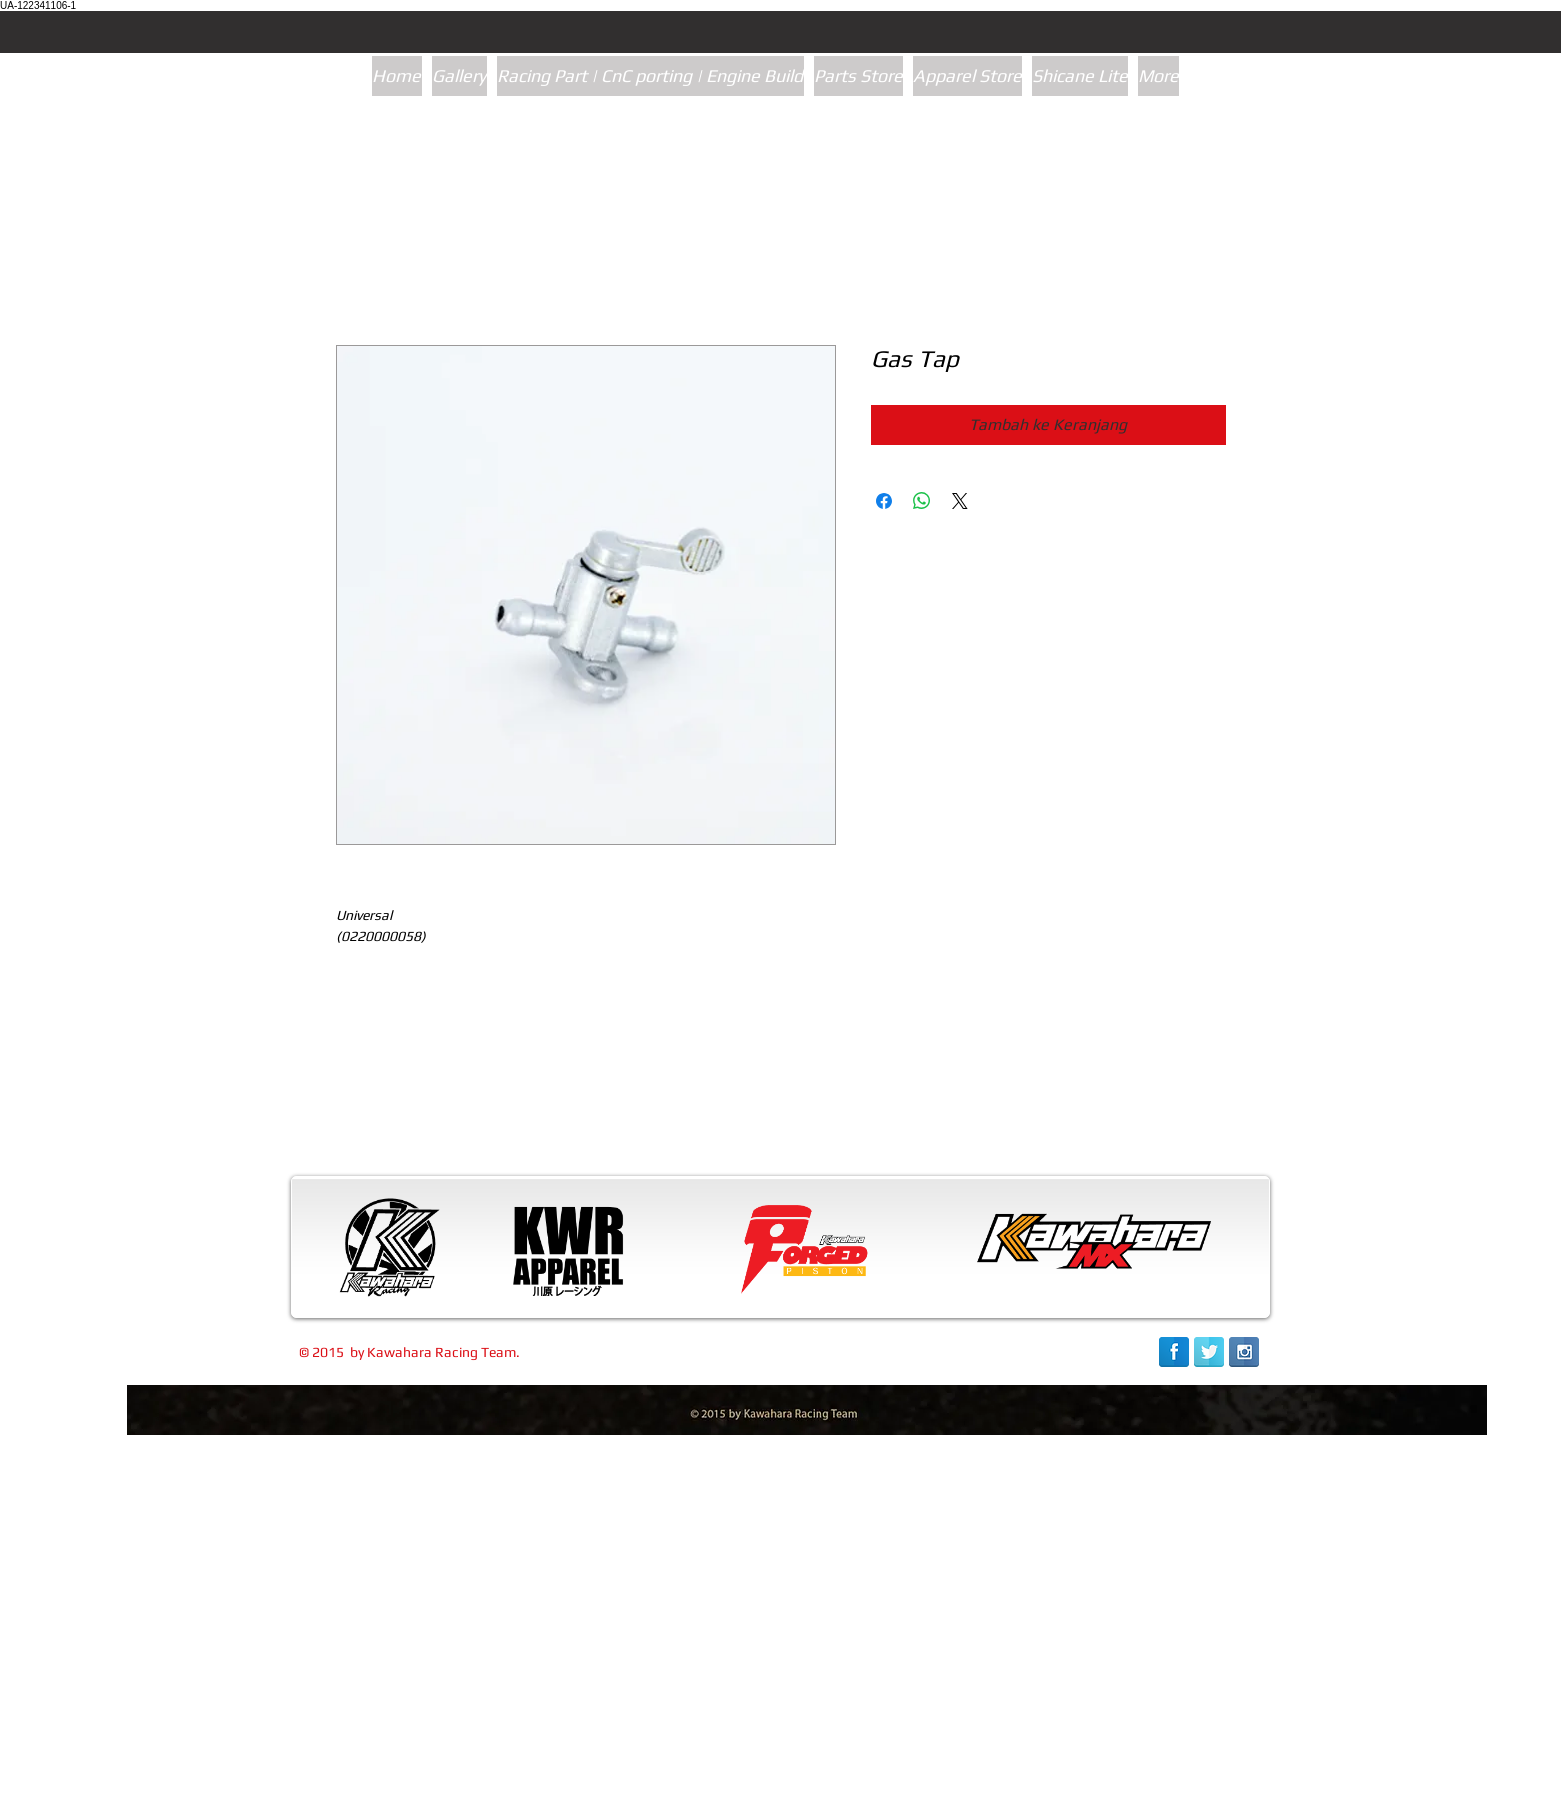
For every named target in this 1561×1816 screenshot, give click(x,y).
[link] (1161, 1794)
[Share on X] (960, 501)
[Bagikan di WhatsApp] (922, 501)
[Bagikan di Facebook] (884, 501)
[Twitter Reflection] (1209, 1352)
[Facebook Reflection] (1174, 1352)
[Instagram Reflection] (1244, 1352)
